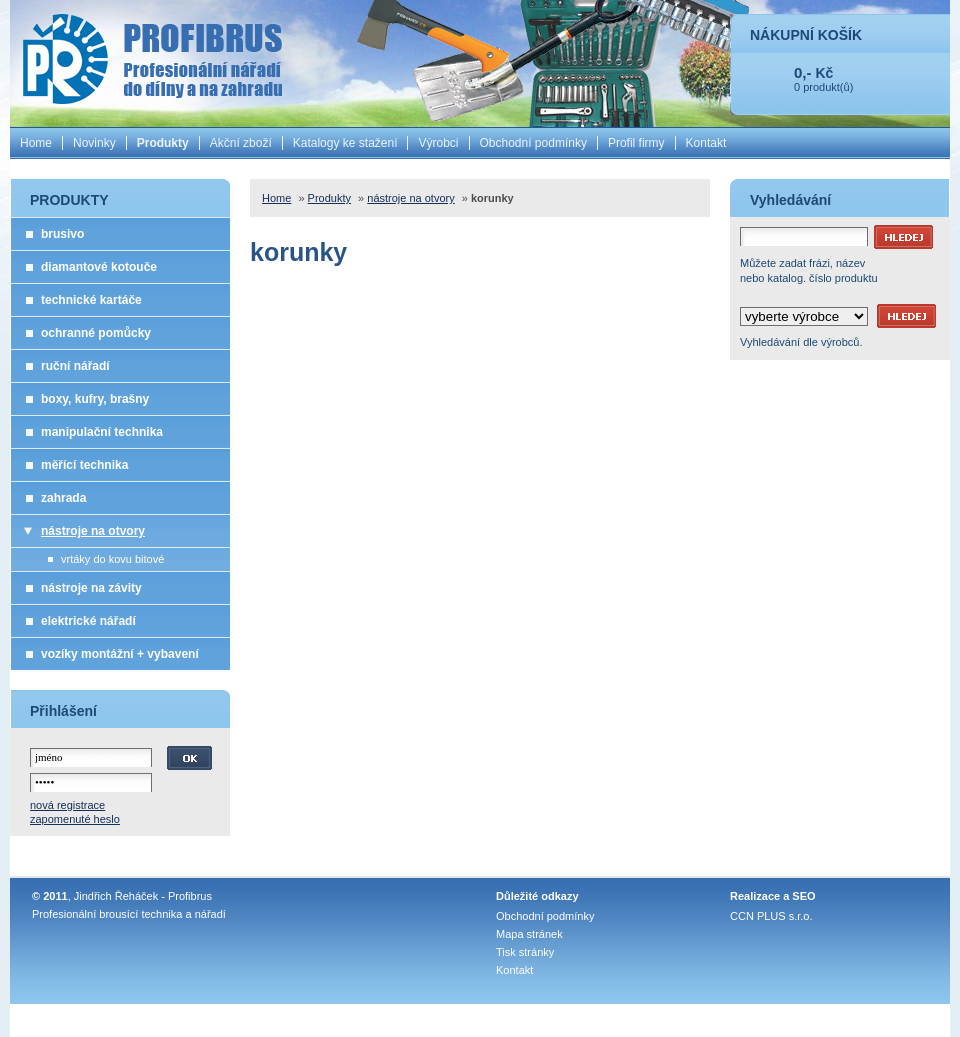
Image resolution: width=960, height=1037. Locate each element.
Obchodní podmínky (533, 143)
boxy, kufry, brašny (95, 399)
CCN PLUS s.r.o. (771, 916)
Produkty (163, 143)
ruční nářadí (75, 366)
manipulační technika (102, 432)
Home (36, 143)
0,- (803, 72)
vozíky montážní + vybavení (120, 654)
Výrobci (438, 143)
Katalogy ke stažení (345, 143)
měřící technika (84, 465)
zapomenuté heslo (75, 819)
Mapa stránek (529, 934)
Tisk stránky (525, 952)
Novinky (94, 143)
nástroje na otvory (93, 531)
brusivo (62, 234)
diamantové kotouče (99, 267)
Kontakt (706, 143)
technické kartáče (91, 300)
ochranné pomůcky (96, 333)
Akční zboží (241, 143)
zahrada (63, 498)
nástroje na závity (91, 588)
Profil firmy (636, 143)
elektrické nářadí (88, 621)
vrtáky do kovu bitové (112, 559)
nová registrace (67, 805)
